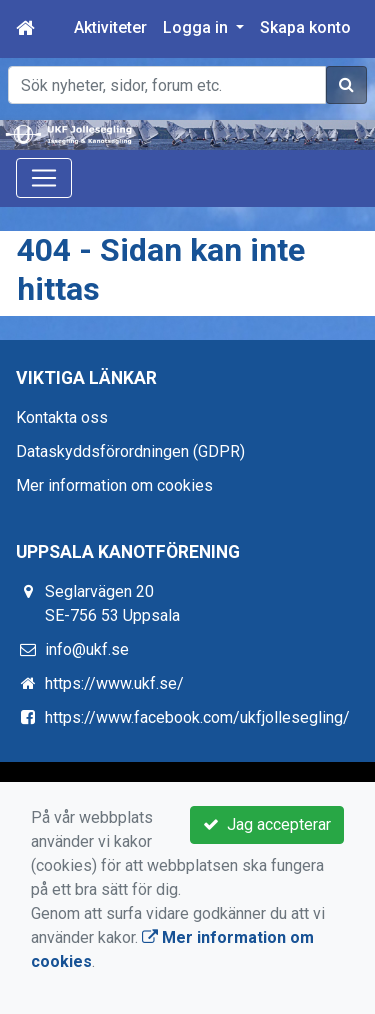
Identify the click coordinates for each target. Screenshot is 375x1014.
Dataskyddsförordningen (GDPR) (130, 451)
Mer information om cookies (114, 485)
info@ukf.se (87, 649)
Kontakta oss (62, 417)
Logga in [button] (197, 27)
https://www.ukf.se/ (114, 683)
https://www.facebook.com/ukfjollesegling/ (197, 717)
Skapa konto (305, 27)
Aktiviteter (110, 27)
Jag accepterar (267, 824)
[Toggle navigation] (44, 178)
